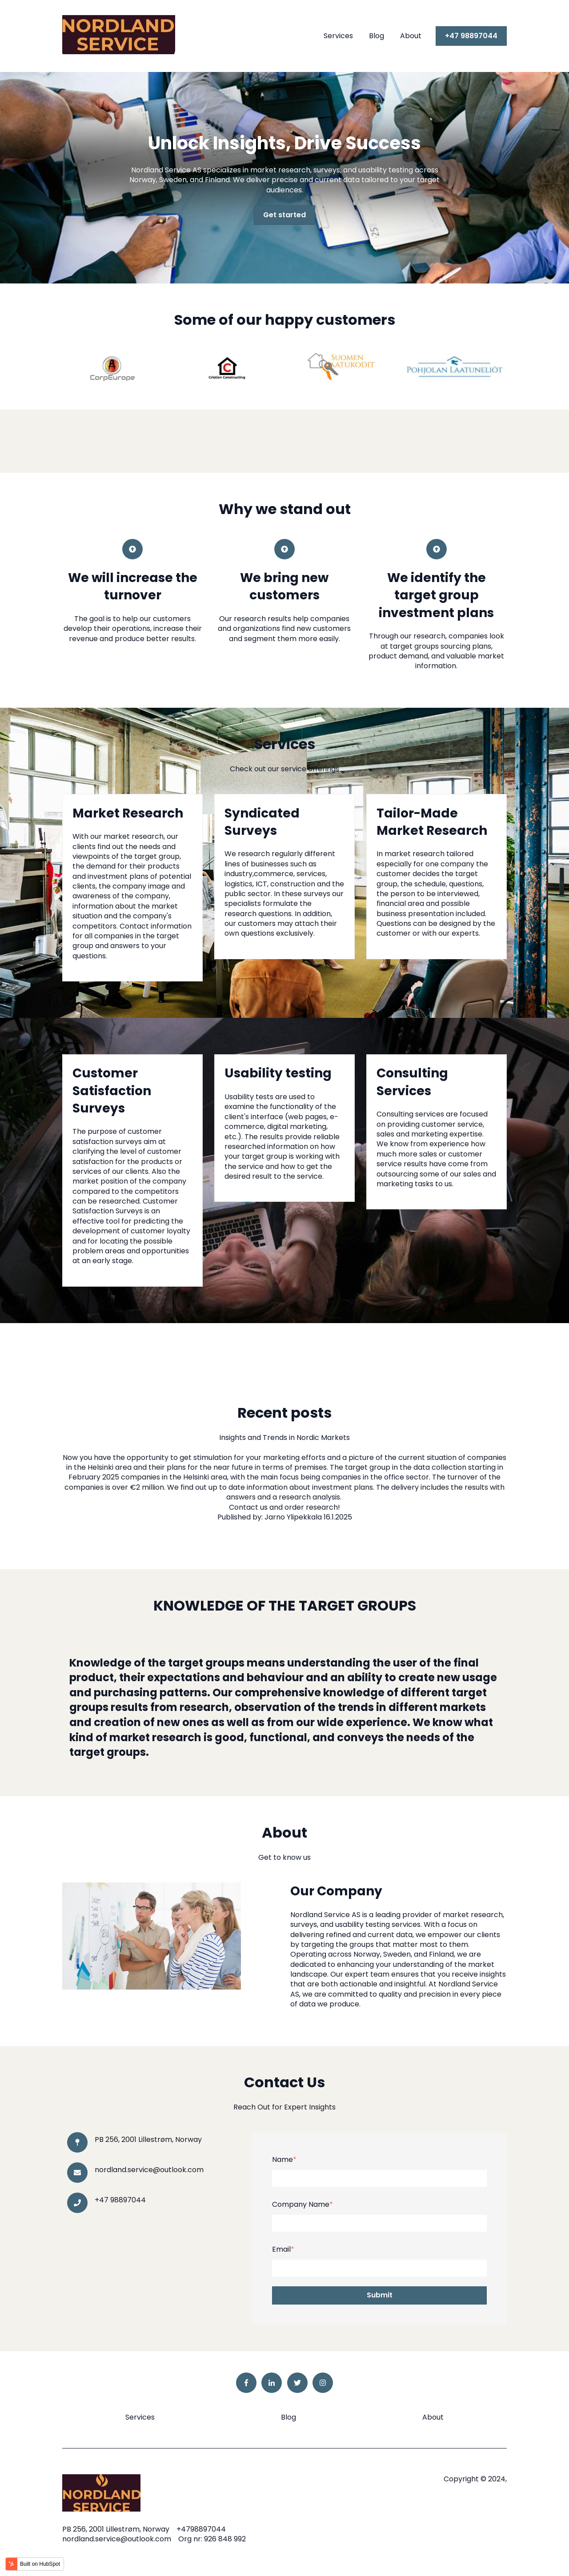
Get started (284, 215)
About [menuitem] (433, 2417)
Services (338, 36)
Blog (376, 36)
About (410, 36)
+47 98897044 (471, 36)
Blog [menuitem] (288, 2417)
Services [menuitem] (140, 2417)
